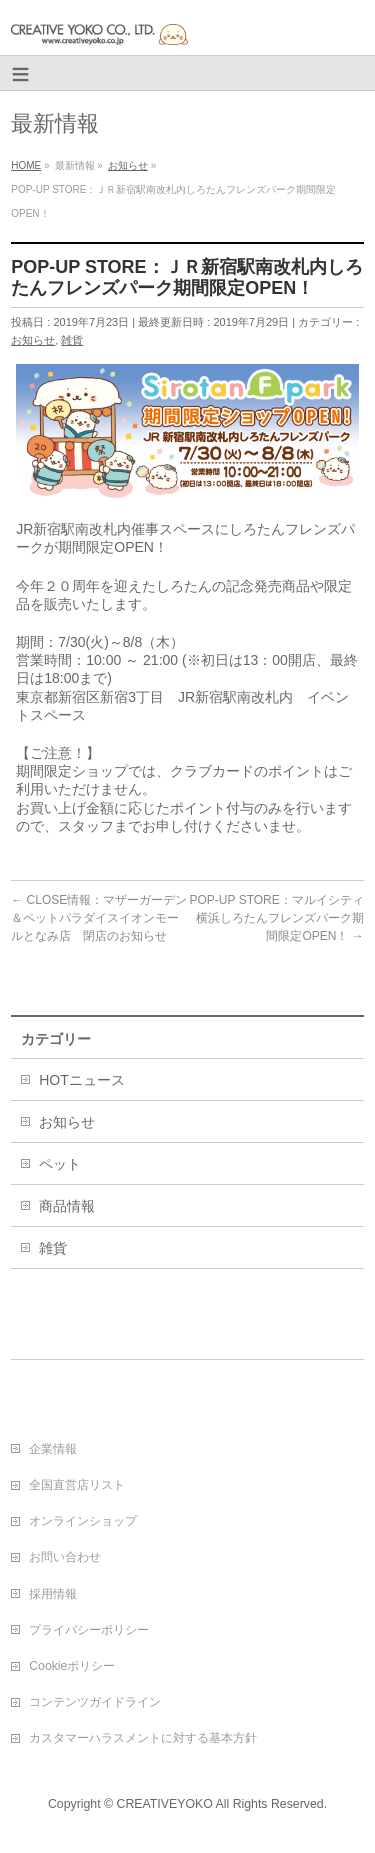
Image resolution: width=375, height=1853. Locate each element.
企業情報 (53, 1449)
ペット (60, 1164)
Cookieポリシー (72, 1666)
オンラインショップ (83, 1521)
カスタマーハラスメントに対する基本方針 (143, 1738)
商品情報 (67, 1206)
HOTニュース (82, 1080)
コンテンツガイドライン (95, 1702)
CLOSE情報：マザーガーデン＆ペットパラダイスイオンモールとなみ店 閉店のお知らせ (99, 918)
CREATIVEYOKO (165, 1804)
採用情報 (53, 1594)
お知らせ (33, 340)
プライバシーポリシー (89, 1630)
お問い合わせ (65, 1557)
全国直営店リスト (77, 1485)
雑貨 (72, 340)
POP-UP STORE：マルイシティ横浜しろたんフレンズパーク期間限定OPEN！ (277, 918)
